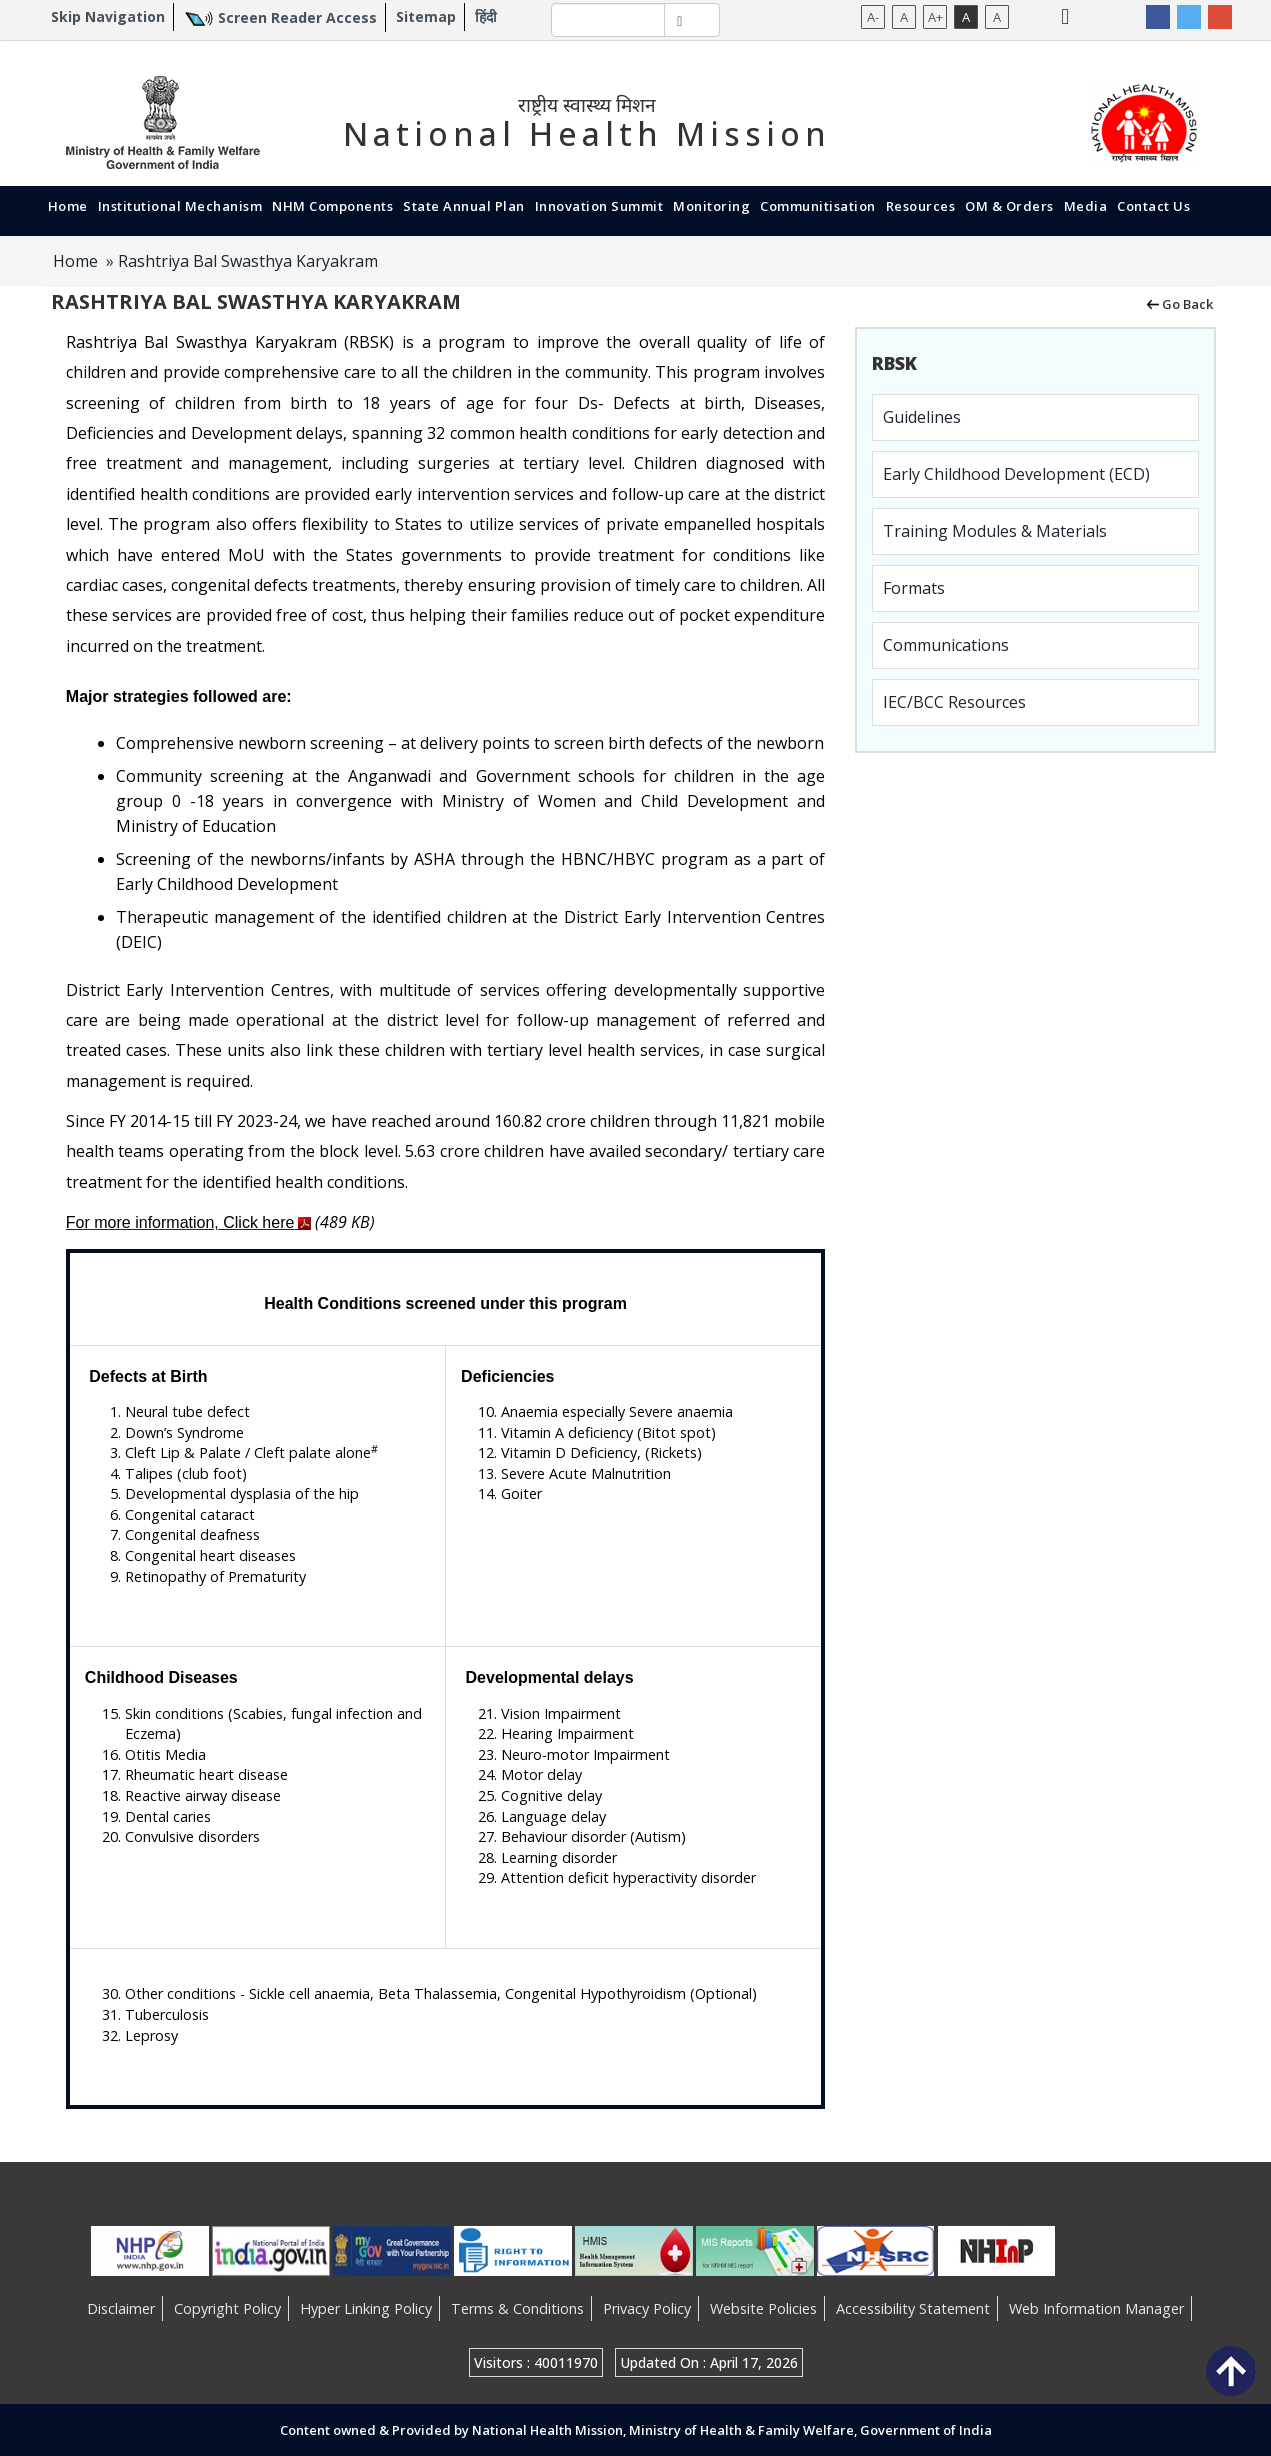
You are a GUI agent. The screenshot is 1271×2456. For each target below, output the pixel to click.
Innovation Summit (599, 206)
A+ (935, 17)
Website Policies (763, 2308)
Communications (946, 645)
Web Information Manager (1096, 2308)
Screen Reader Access (297, 17)
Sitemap (426, 16)
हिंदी (486, 16)
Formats (914, 588)
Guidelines (922, 417)
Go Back (1178, 303)
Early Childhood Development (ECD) (1016, 474)
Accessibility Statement (913, 2308)
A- (873, 17)
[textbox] (608, 20)
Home (68, 206)
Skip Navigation (108, 16)
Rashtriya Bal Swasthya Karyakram (248, 261)
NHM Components (332, 206)
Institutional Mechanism (180, 206)
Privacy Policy (647, 2308)
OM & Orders (1009, 206)
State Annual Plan (464, 206)
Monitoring (711, 206)
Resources (921, 206)
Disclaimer (121, 2308)
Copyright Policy (227, 2308)
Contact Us (1153, 206)
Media (1086, 206)
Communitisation (818, 206)
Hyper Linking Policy (366, 2308)
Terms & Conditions (517, 2308)
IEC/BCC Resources (954, 702)
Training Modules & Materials (995, 531)
